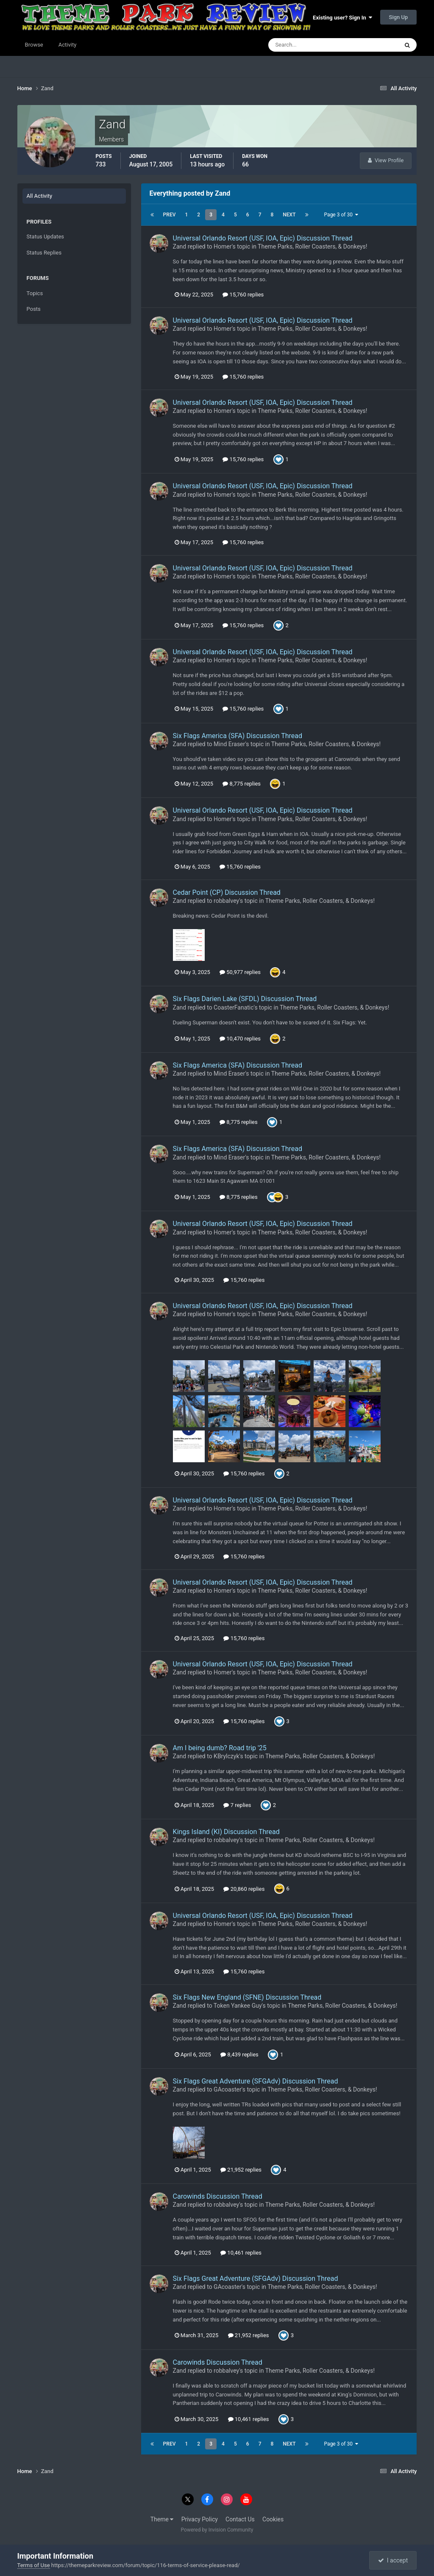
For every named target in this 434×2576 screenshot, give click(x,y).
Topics (35, 293)
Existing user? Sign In (342, 17)
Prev (169, 215)
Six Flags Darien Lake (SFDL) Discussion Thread (245, 999)
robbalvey (226, 900)
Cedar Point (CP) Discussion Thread (227, 892)
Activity (67, 45)
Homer (223, 246)
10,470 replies (240, 1038)
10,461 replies (241, 2253)
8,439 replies (239, 2054)
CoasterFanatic (233, 1007)
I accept (393, 2560)
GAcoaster (228, 2089)
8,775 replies (242, 783)
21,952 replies (241, 2169)
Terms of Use (33, 2565)
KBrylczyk (226, 1756)
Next (289, 215)
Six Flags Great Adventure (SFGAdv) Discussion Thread (255, 2081)
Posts (34, 309)
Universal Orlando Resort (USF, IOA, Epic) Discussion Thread (263, 238)
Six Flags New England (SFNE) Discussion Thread (247, 1997)
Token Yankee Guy (238, 2005)
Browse (34, 45)
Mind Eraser (229, 744)
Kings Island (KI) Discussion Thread (226, 1832)
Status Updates (45, 236)
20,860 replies (243, 1889)
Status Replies (44, 252)
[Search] (307, 45)
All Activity (40, 196)
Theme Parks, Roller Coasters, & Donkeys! (312, 246)
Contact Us (240, 2519)
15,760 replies (243, 294)
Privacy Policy (199, 2519)
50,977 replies (240, 972)
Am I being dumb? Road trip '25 (220, 1748)
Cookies (273, 2519)
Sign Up (398, 17)
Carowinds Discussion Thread (217, 2196)
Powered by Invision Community (217, 2530)
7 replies (237, 1805)
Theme (162, 2519)
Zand (179, 246)
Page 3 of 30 (341, 215)
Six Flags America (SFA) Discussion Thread (237, 736)
